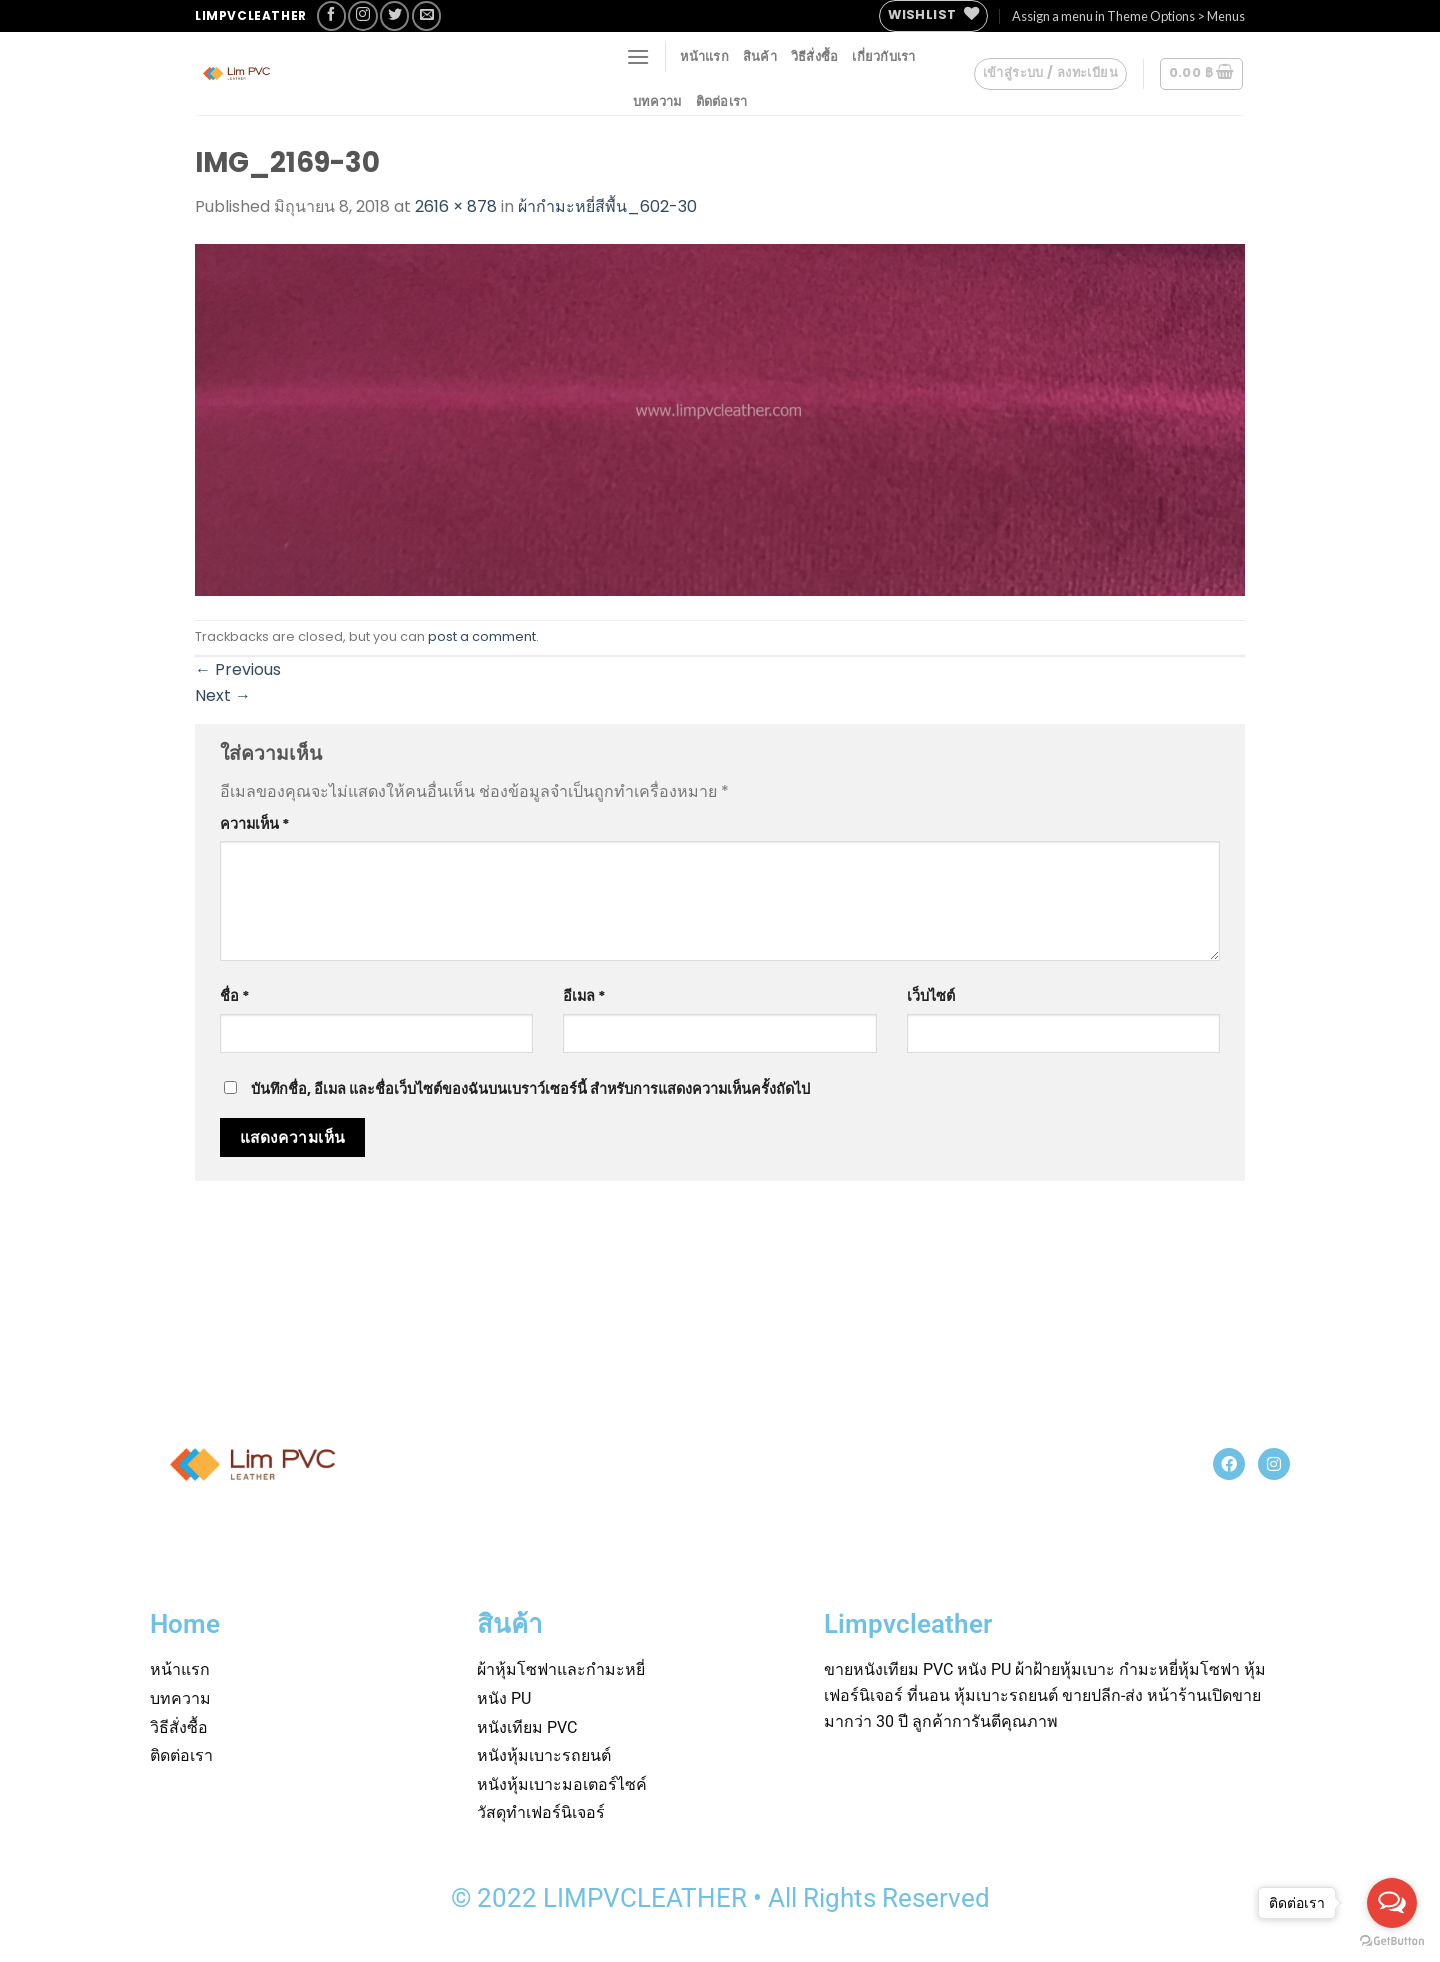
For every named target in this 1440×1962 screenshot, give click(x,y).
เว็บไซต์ (931, 996)
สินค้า (760, 56)
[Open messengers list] (1392, 1903)
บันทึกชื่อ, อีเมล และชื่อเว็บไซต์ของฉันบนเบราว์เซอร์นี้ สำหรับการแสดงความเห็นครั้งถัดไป (530, 1089)
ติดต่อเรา (722, 101)
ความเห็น (255, 824)
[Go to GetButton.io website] (1392, 1941)
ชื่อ (235, 996)
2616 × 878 (456, 206)
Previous (238, 669)
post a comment (482, 636)
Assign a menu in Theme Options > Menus (1128, 16)
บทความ (657, 101)
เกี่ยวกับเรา (883, 56)
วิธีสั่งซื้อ (815, 56)
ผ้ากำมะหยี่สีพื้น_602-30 (607, 206)
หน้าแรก (704, 56)
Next (223, 695)
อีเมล (584, 996)
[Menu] (638, 56)
